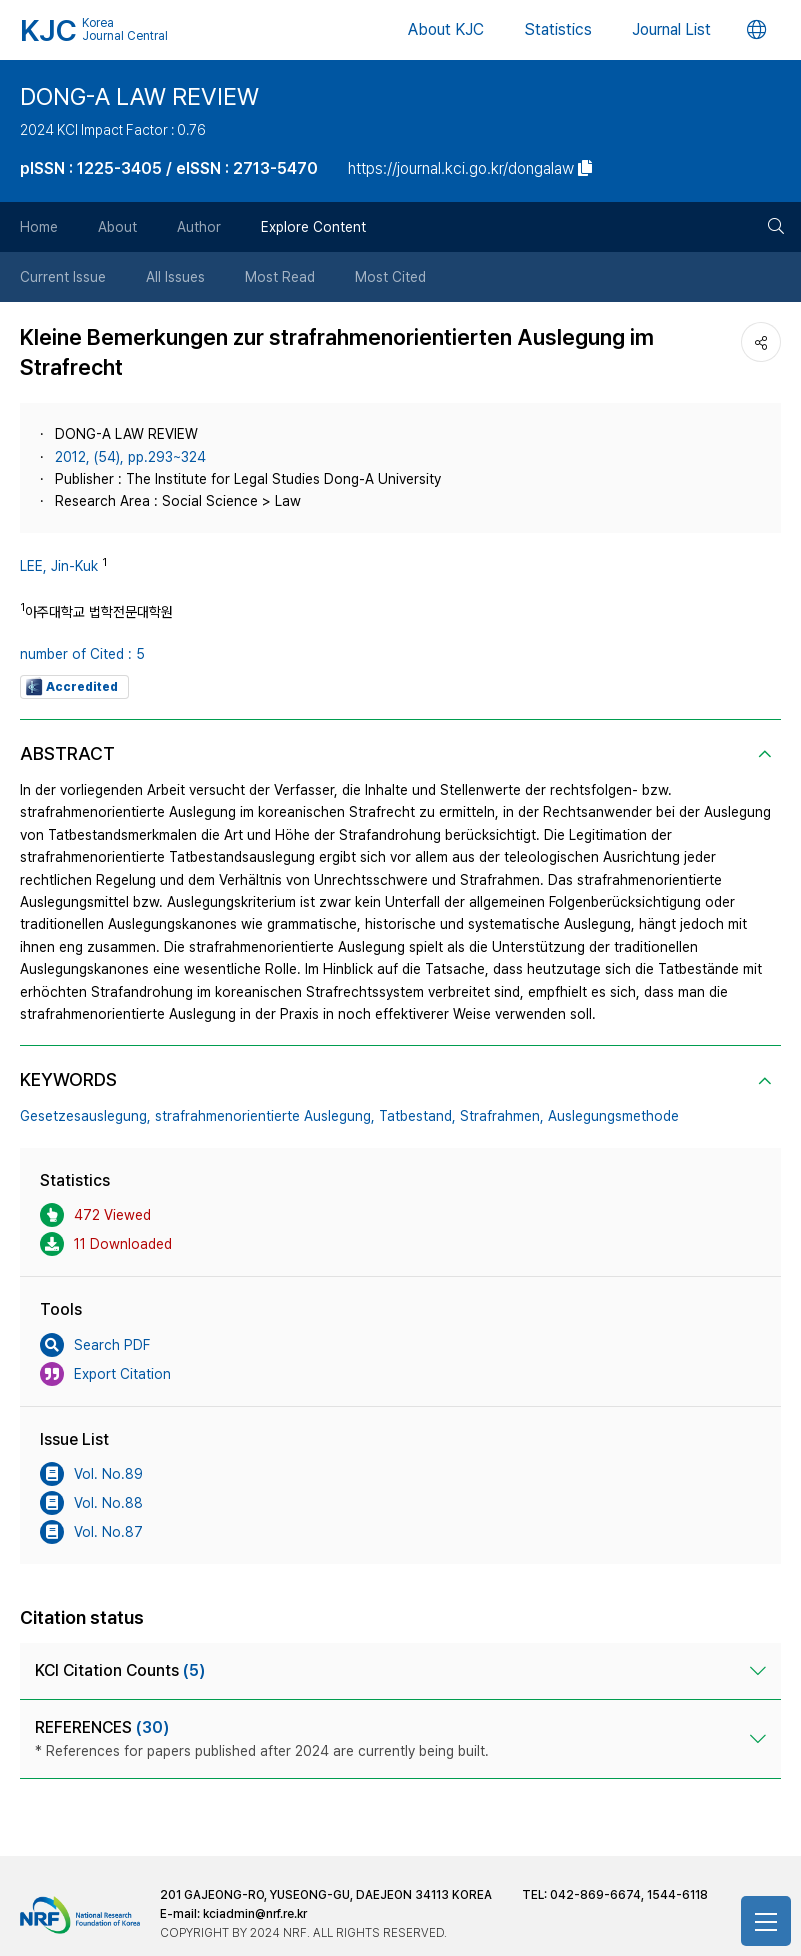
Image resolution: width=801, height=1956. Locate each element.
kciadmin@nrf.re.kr (255, 1914)
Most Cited (390, 277)
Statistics (558, 29)
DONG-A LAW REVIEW (139, 96)
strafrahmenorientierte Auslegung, (265, 1116)
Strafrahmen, (502, 1116)
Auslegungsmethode (613, 1116)
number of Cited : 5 (82, 654)
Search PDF (95, 1345)
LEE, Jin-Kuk (59, 566)
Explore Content (313, 227)
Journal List (671, 29)
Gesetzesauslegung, (85, 1116)
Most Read (280, 277)
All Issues (175, 277)
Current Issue (63, 277)
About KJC (446, 29)
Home (39, 227)
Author (199, 227)
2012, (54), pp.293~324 (130, 457)
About (117, 227)
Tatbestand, (417, 1116)
